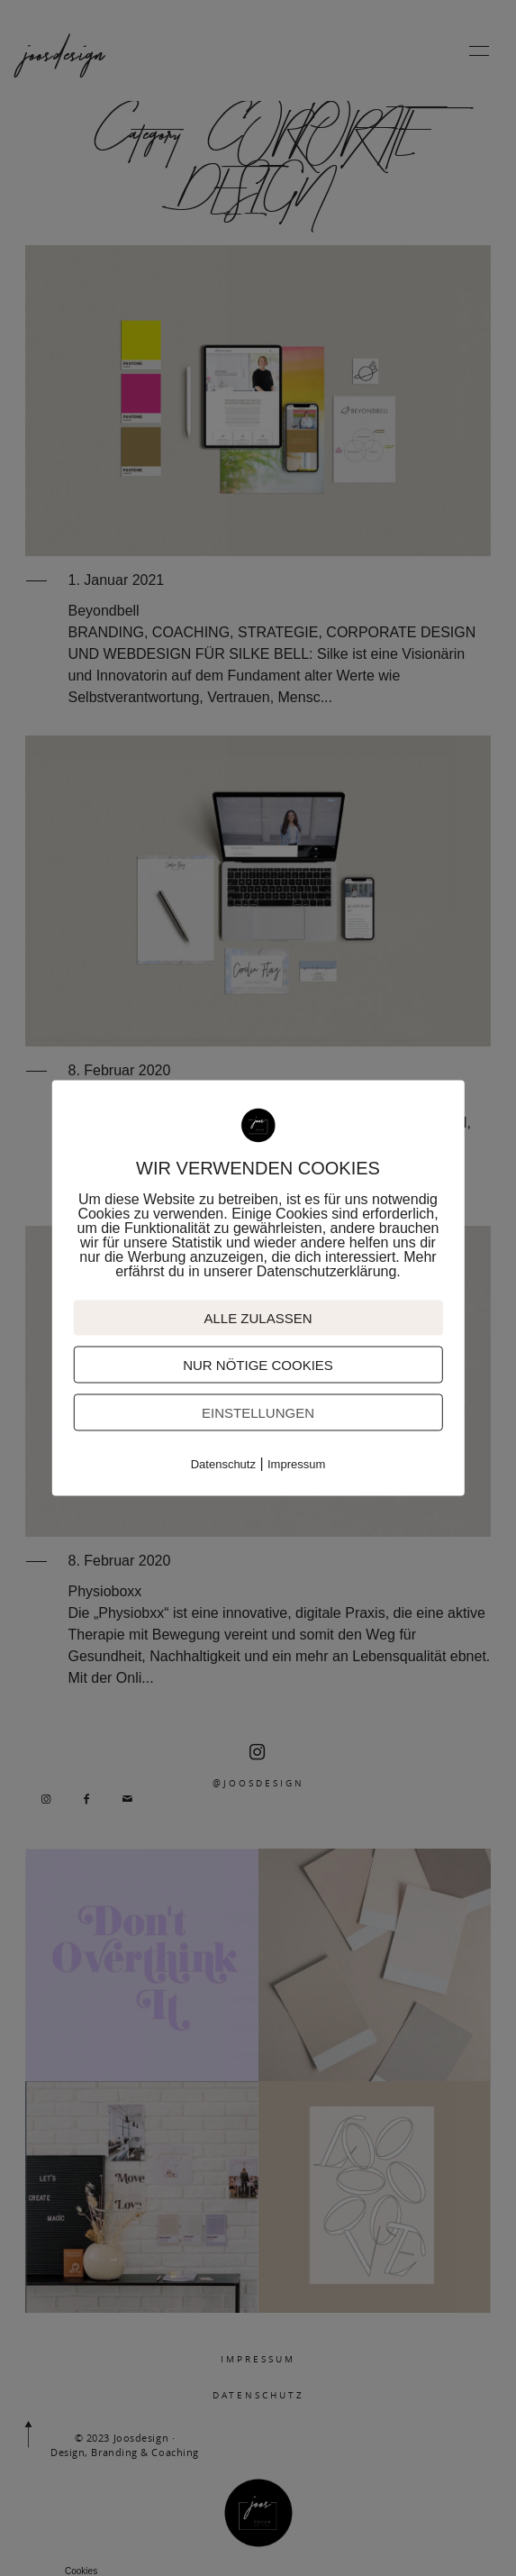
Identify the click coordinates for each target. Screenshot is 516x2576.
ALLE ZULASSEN (258, 1318)
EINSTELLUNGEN (258, 1412)
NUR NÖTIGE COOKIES (258, 1365)
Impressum (296, 1464)
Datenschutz (223, 1464)
